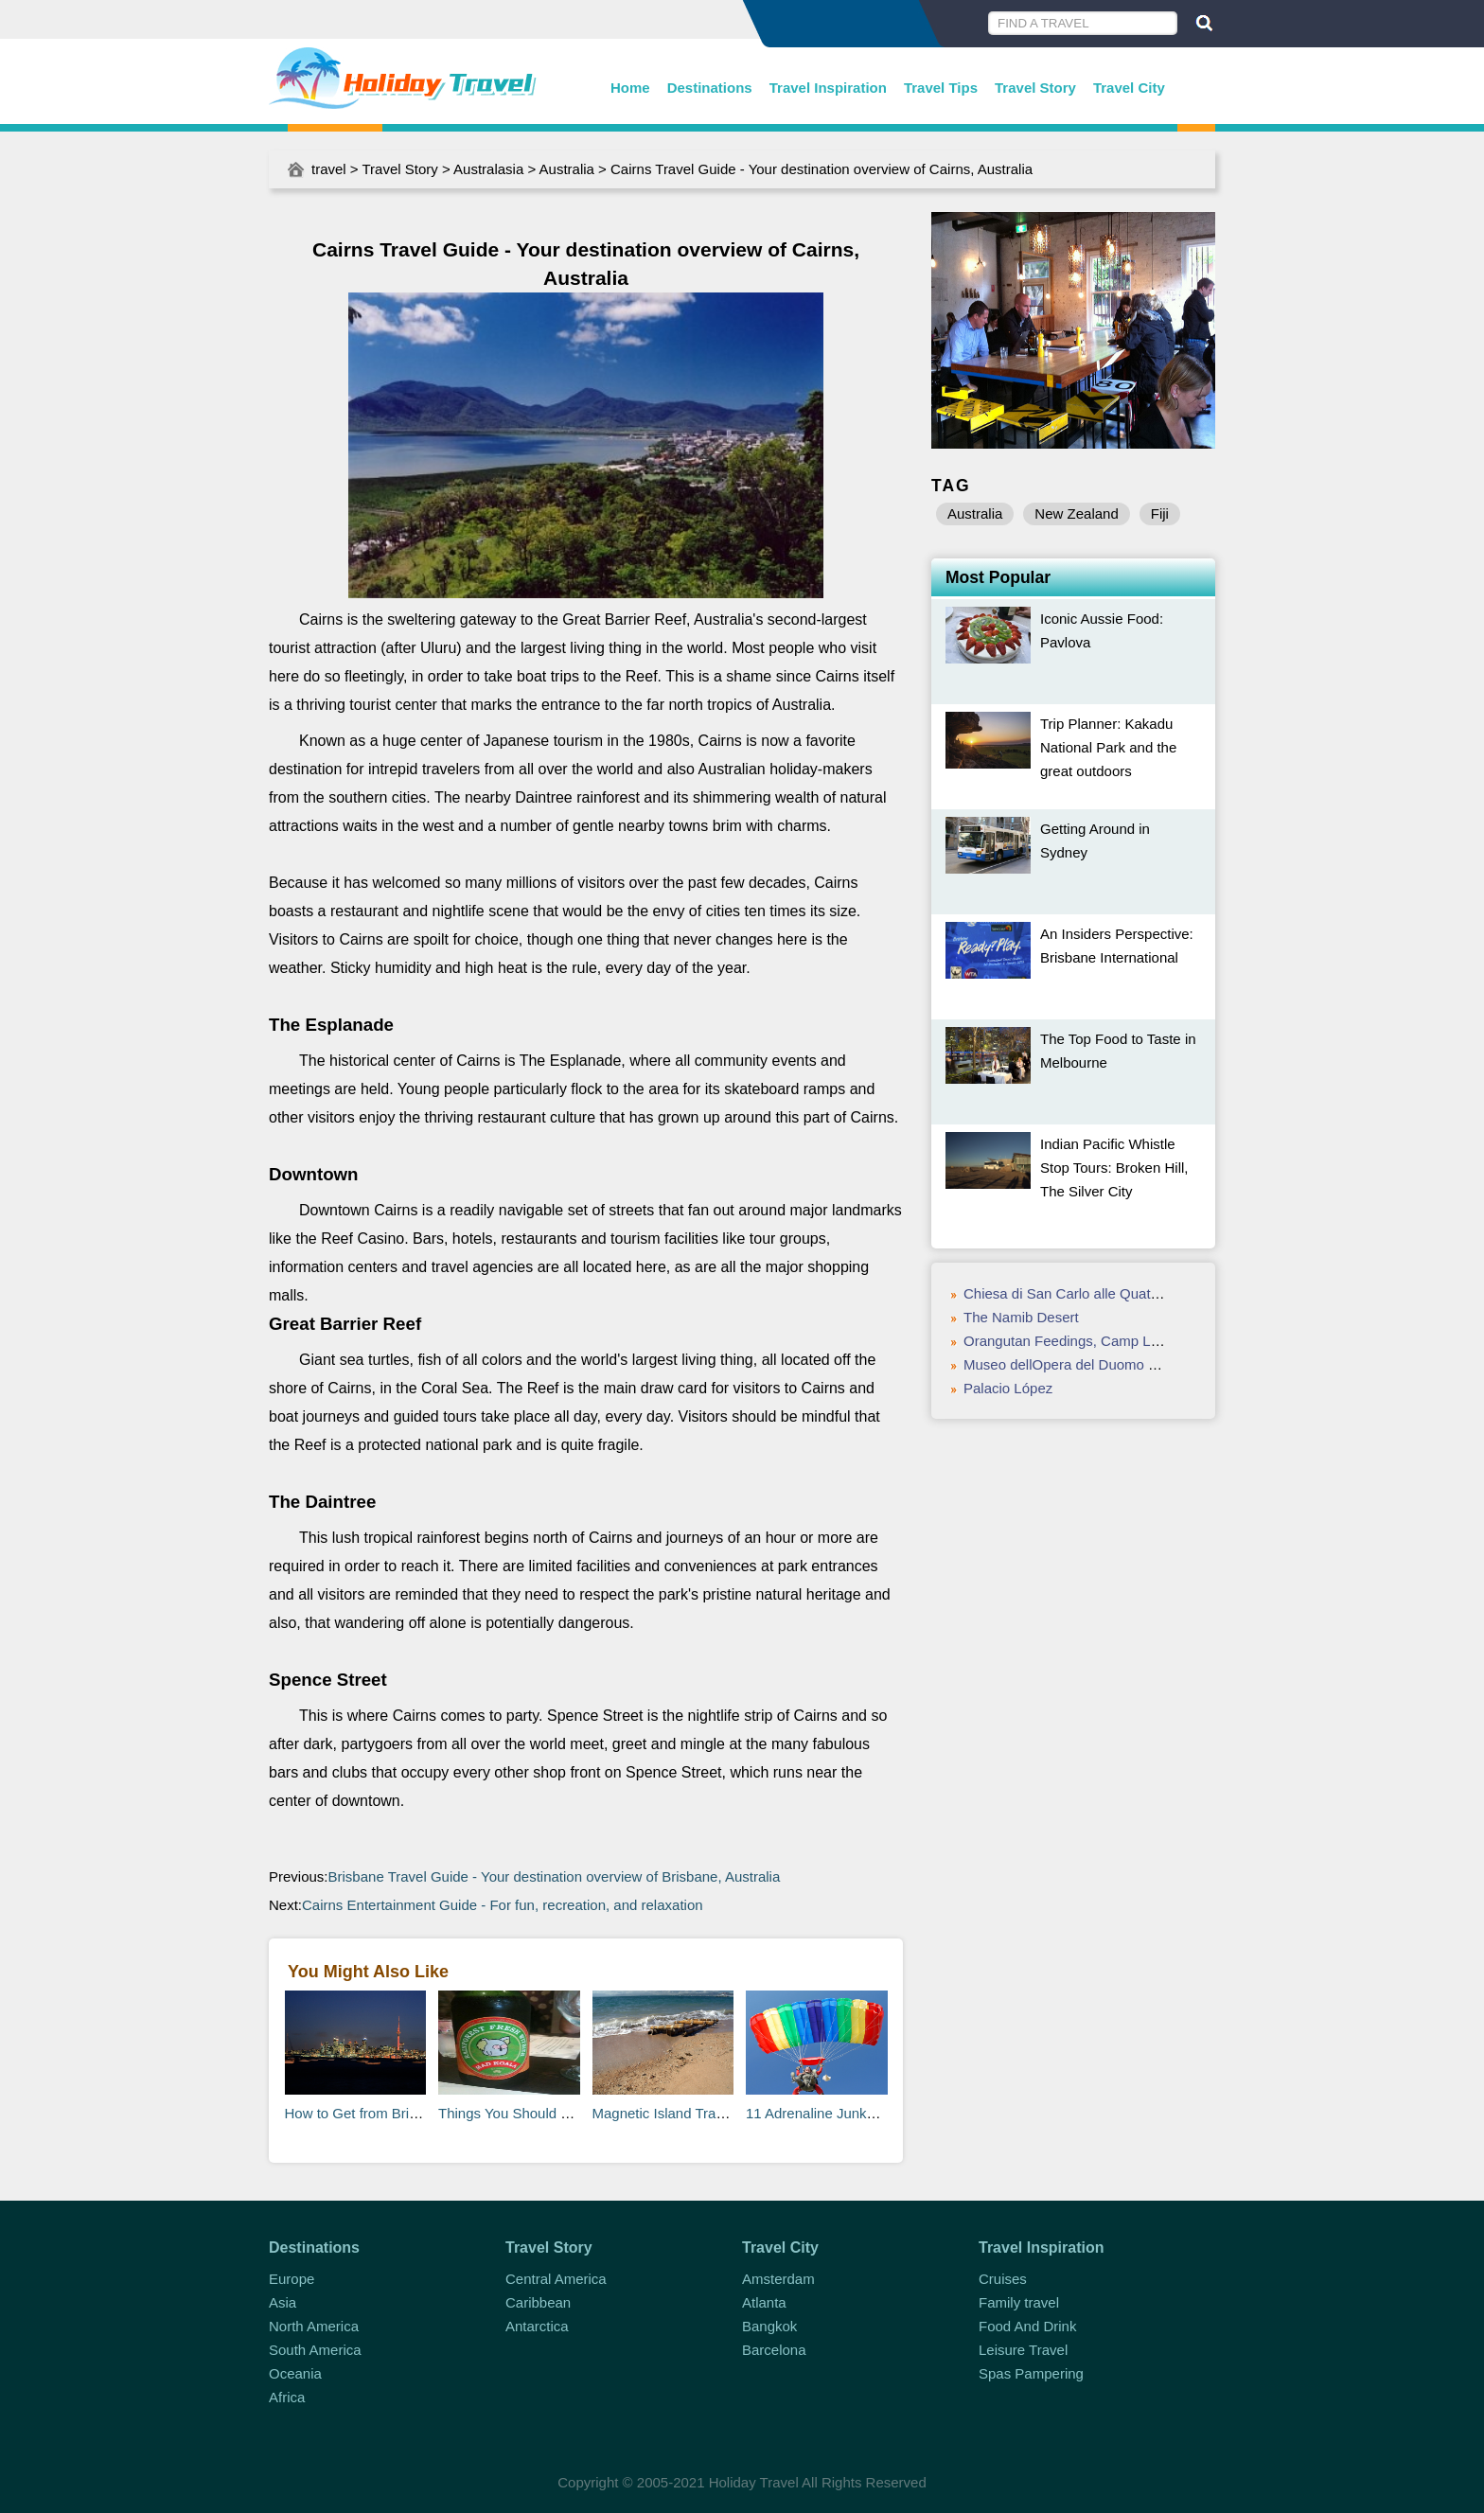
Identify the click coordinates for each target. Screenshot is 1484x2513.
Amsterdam (778, 2279)
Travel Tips (941, 88)
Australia (566, 169)
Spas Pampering (1031, 2373)
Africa (287, 2397)
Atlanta (764, 2302)
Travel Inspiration (828, 88)
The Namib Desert (1021, 1317)
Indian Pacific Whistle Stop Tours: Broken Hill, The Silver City (1114, 1167)
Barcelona (774, 2350)
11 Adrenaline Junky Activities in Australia (876, 2113)
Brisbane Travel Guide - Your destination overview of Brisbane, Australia (554, 1876)
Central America (556, 2279)
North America (314, 2326)
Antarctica (537, 2326)
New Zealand (1076, 513)
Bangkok (769, 2326)
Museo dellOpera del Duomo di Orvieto (1086, 1364)
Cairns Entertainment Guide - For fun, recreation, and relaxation (502, 1905)
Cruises (1003, 2279)
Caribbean (538, 2302)
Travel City (1129, 88)
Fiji (1160, 513)
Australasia (488, 169)
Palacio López (1007, 1388)
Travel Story (1035, 88)
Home (630, 88)
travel (328, 169)
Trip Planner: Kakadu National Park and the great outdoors (1108, 747)
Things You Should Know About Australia (566, 2113)
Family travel (1019, 2302)
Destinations (709, 88)
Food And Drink (1027, 2326)
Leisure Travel (1023, 2350)
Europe (291, 2279)
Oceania (295, 2373)
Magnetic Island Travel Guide (684, 2113)
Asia (282, 2302)
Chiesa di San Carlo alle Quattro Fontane (1093, 1293)
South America (315, 2350)
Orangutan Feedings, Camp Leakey (1076, 1341)
